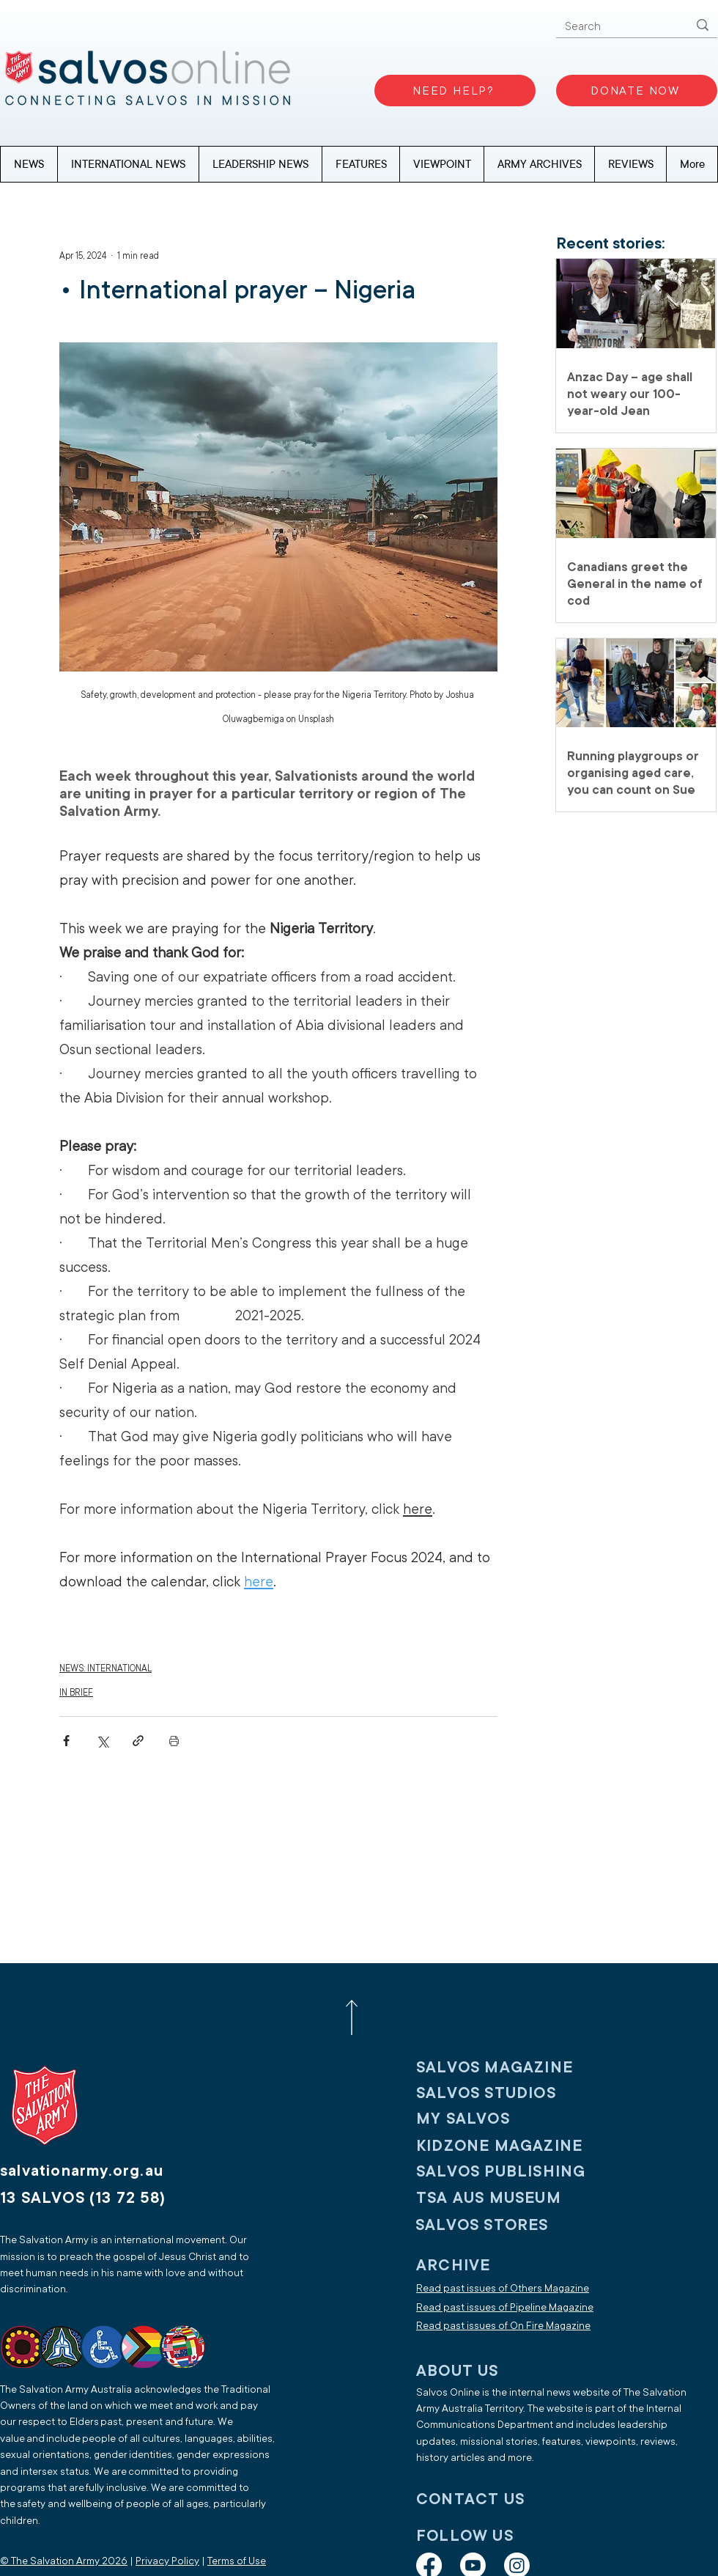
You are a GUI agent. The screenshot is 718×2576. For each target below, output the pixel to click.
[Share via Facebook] (66, 1741)
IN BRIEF (76, 1693)
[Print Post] (174, 1741)
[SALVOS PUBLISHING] (512, 2171)
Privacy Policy (167, 2561)
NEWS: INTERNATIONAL (105, 1668)
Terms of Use (236, 2561)
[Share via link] (138, 1741)
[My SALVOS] (512, 2118)
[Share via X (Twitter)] (102, 1741)
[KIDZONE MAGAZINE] (512, 2145)
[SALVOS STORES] (511, 2224)
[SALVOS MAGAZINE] (512, 2067)
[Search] (615, 26)
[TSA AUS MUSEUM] (512, 2197)
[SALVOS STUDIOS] (512, 2092)
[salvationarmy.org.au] (99, 2170)
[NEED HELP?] (455, 90)
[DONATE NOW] (636, 90)
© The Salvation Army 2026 (63, 2561)
